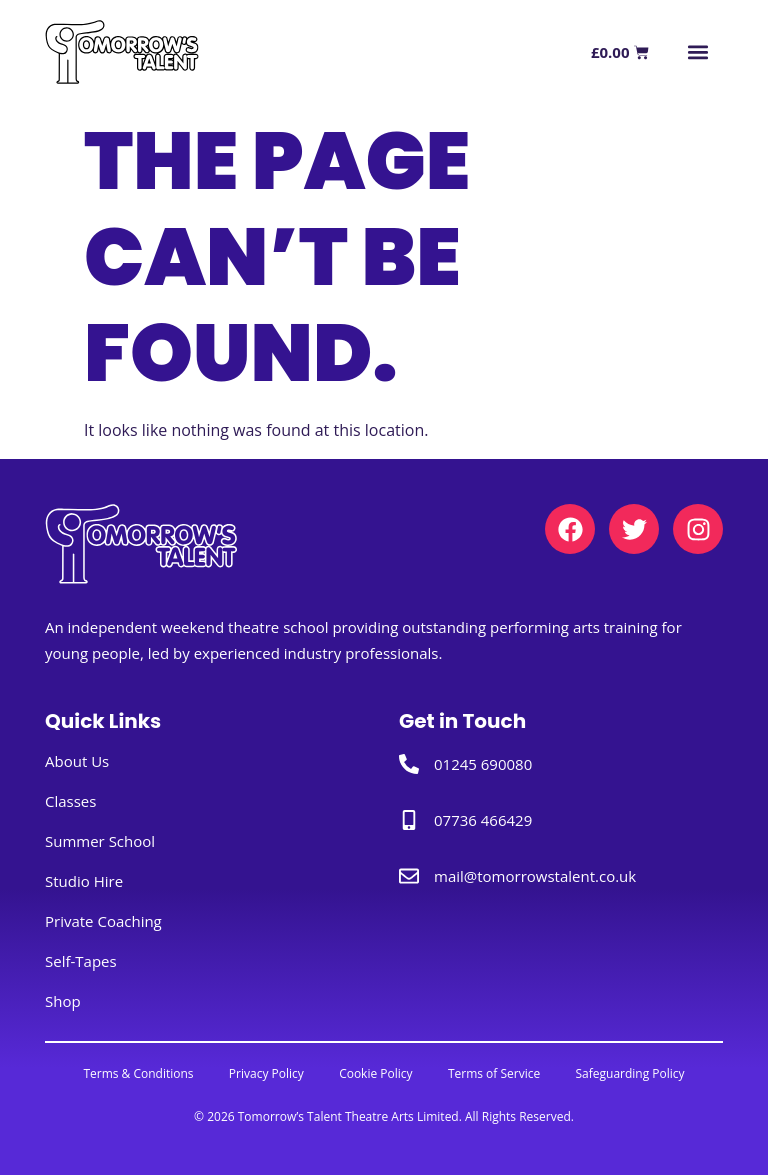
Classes (70, 802)
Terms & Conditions (129, 1073)
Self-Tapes (81, 962)
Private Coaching (103, 922)
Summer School (100, 842)
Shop (63, 1002)
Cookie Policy (375, 1073)
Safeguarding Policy (639, 1073)
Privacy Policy (261, 1073)
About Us (77, 762)
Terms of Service (499, 1073)
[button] (698, 52)
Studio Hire (84, 882)
